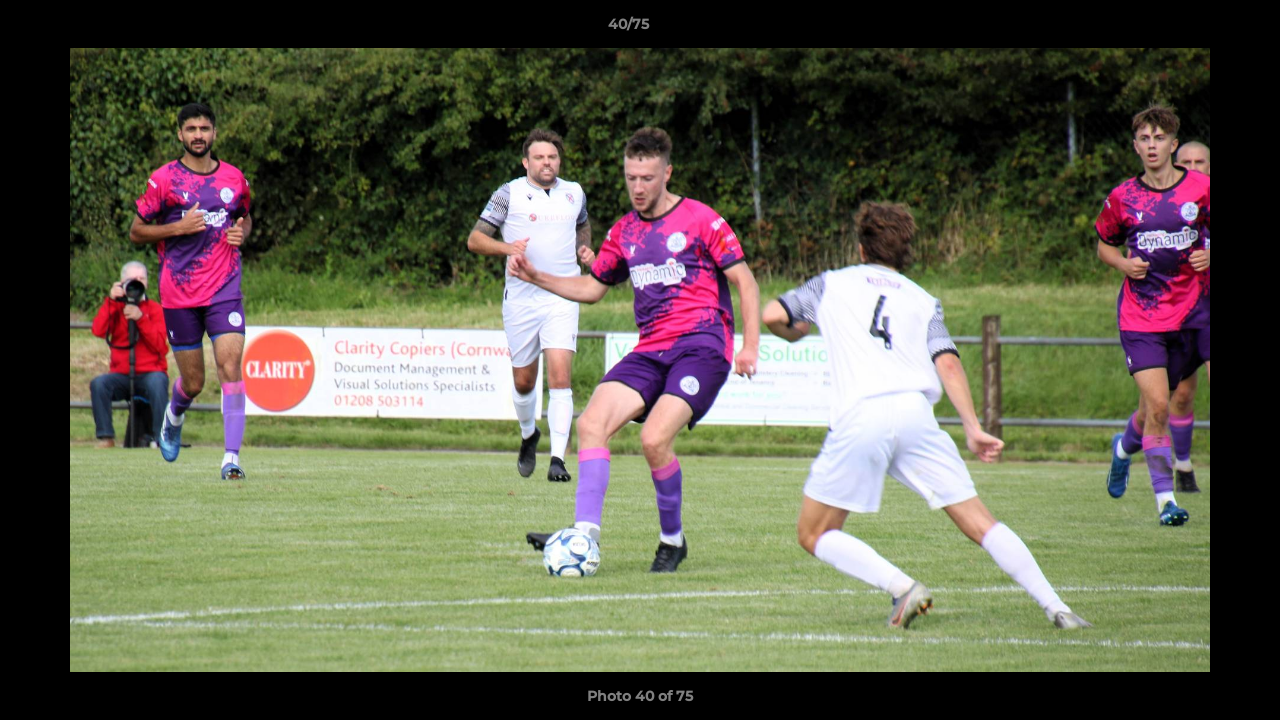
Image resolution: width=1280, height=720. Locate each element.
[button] (1196, 29)
